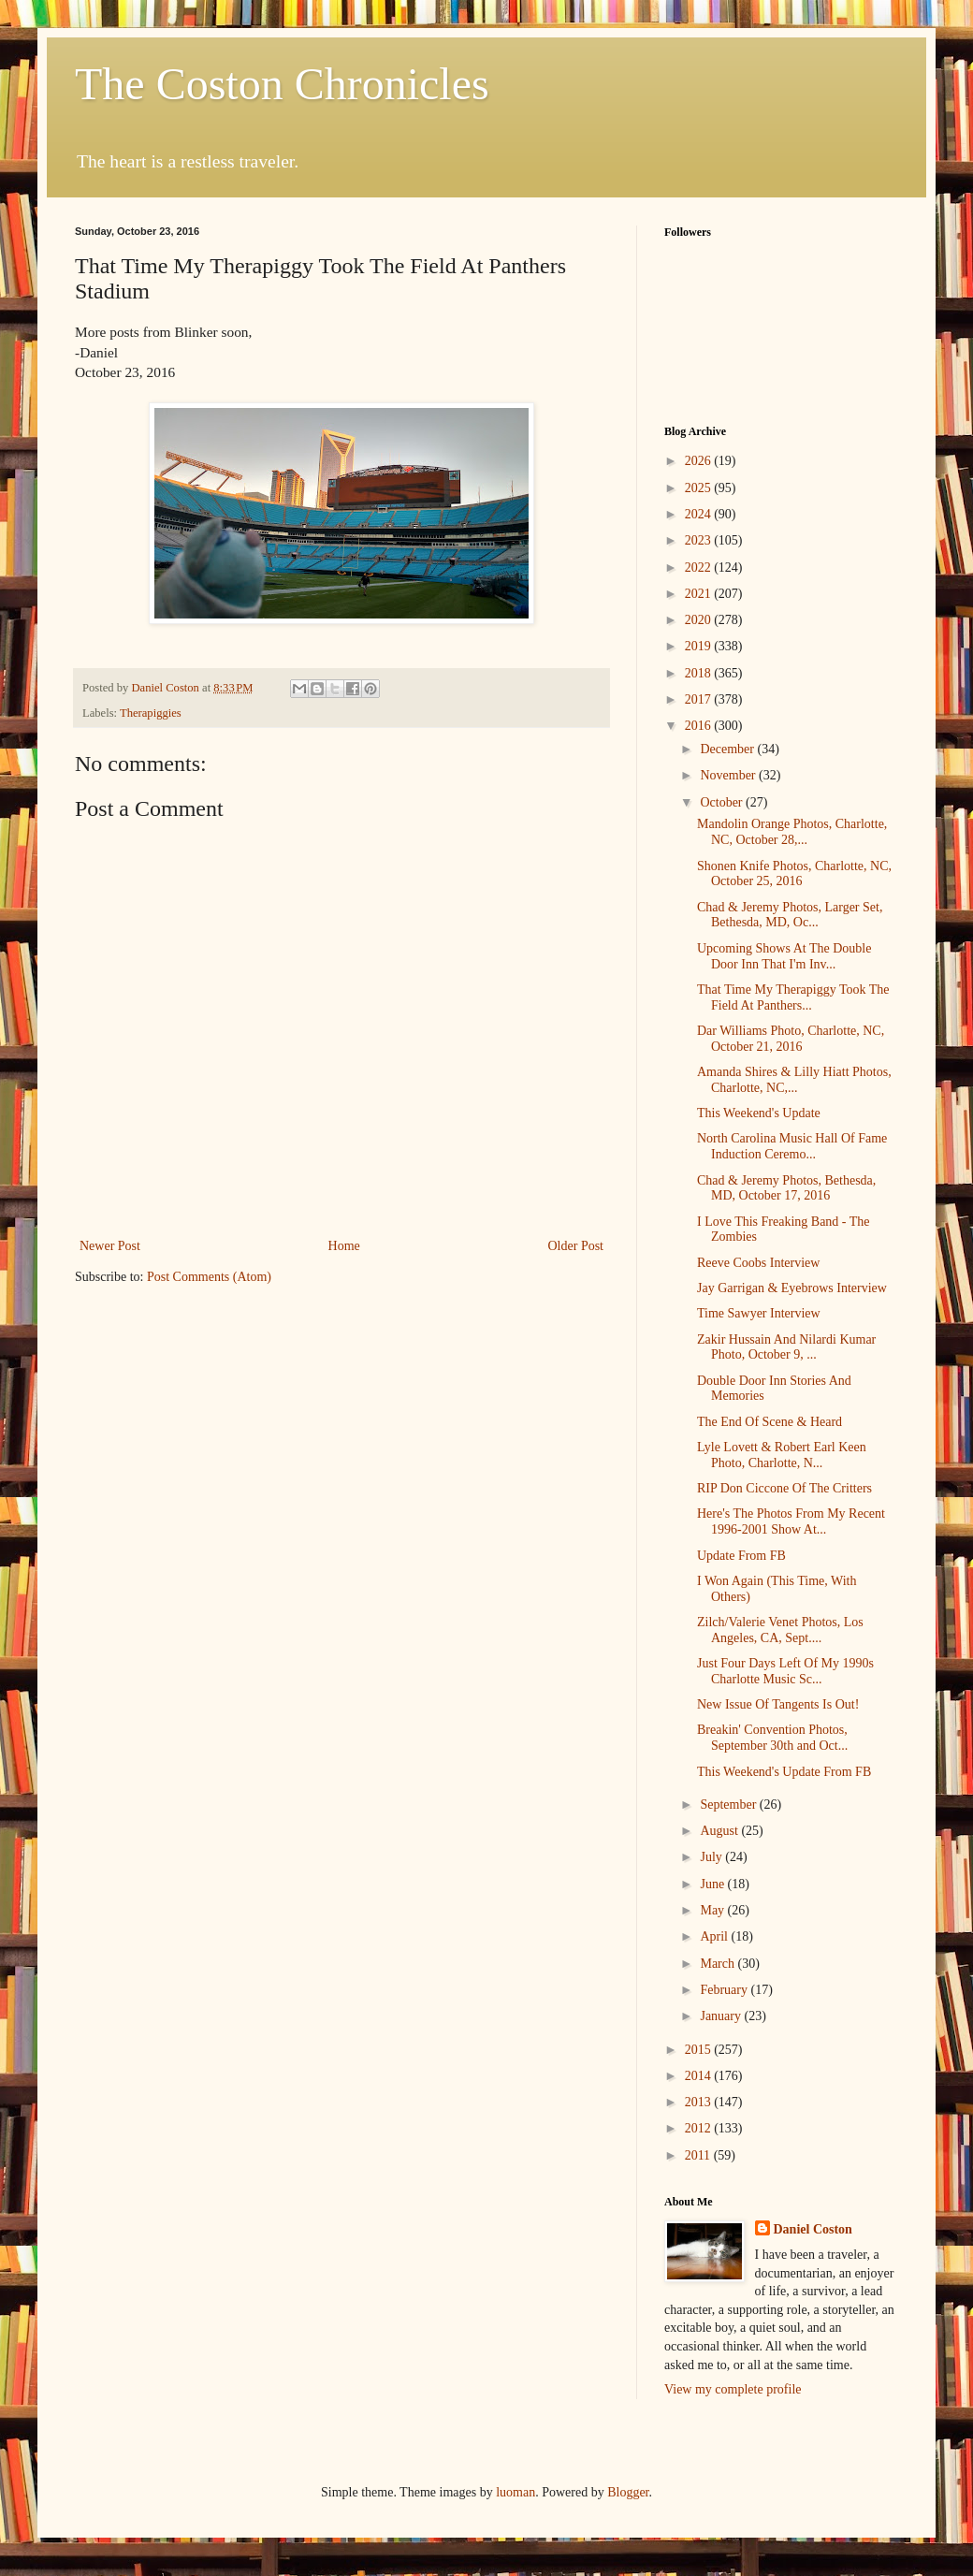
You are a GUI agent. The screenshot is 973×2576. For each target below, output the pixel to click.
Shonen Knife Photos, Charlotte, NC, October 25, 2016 (794, 874)
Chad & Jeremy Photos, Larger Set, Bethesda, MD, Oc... (789, 915)
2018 (700, 673)
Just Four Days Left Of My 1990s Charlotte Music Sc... (785, 1671)
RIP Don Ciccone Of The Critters (784, 1488)
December (728, 749)
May (713, 1910)
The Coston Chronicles (282, 84)
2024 (700, 514)
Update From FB (741, 1556)
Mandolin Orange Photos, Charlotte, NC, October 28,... (792, 832)
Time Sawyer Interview (759, 1313)
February (725, 1990)
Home (344, 1246)
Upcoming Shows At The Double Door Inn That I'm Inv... (784, 956)
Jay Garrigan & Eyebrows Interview (792, 1288)
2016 (700, 726)
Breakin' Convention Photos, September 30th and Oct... (772, 1738)
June (713, 1884)
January (722, 2016)
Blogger (627, 2492)
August (720, 1831)
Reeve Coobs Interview (758, 1263)
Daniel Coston (813, 2229)
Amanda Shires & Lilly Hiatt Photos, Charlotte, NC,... (794, 1080)
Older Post (576, 1246)
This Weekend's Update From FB (784, 1772)
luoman (515, 2492)
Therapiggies (151, 713)
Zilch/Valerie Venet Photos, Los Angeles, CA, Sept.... (780, 1630)
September (729, 1804)
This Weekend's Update (759, 1113)
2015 (700, 2050)
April (715, 1936)
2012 (700, 2128)
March (718, 1964)
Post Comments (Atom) (209, 1277)
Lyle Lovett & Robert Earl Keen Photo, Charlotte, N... (781, 1455)
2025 (700, 488)
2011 (699, 2155)
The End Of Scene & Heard (769, 1422)
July (712, 1857)
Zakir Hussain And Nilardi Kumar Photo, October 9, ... (786, 1347)
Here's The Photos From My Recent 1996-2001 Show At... (791, 1521)
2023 (700, 540)
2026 (700, 461)
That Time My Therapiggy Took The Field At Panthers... (793, 997)
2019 (700, 646)
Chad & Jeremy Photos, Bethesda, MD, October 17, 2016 (786, 1188)
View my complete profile (733, 2389)
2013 (700, 2102)
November (729, 775)
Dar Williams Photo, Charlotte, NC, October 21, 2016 (790, 1039)
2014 (700, 2076)
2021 (700, 594)
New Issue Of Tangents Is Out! (778, 1704)
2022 (700, 567)
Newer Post (110, 1246)
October (723, 802)
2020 (700, 620)
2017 (700, 699)
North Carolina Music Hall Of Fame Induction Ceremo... (792, 1146)
